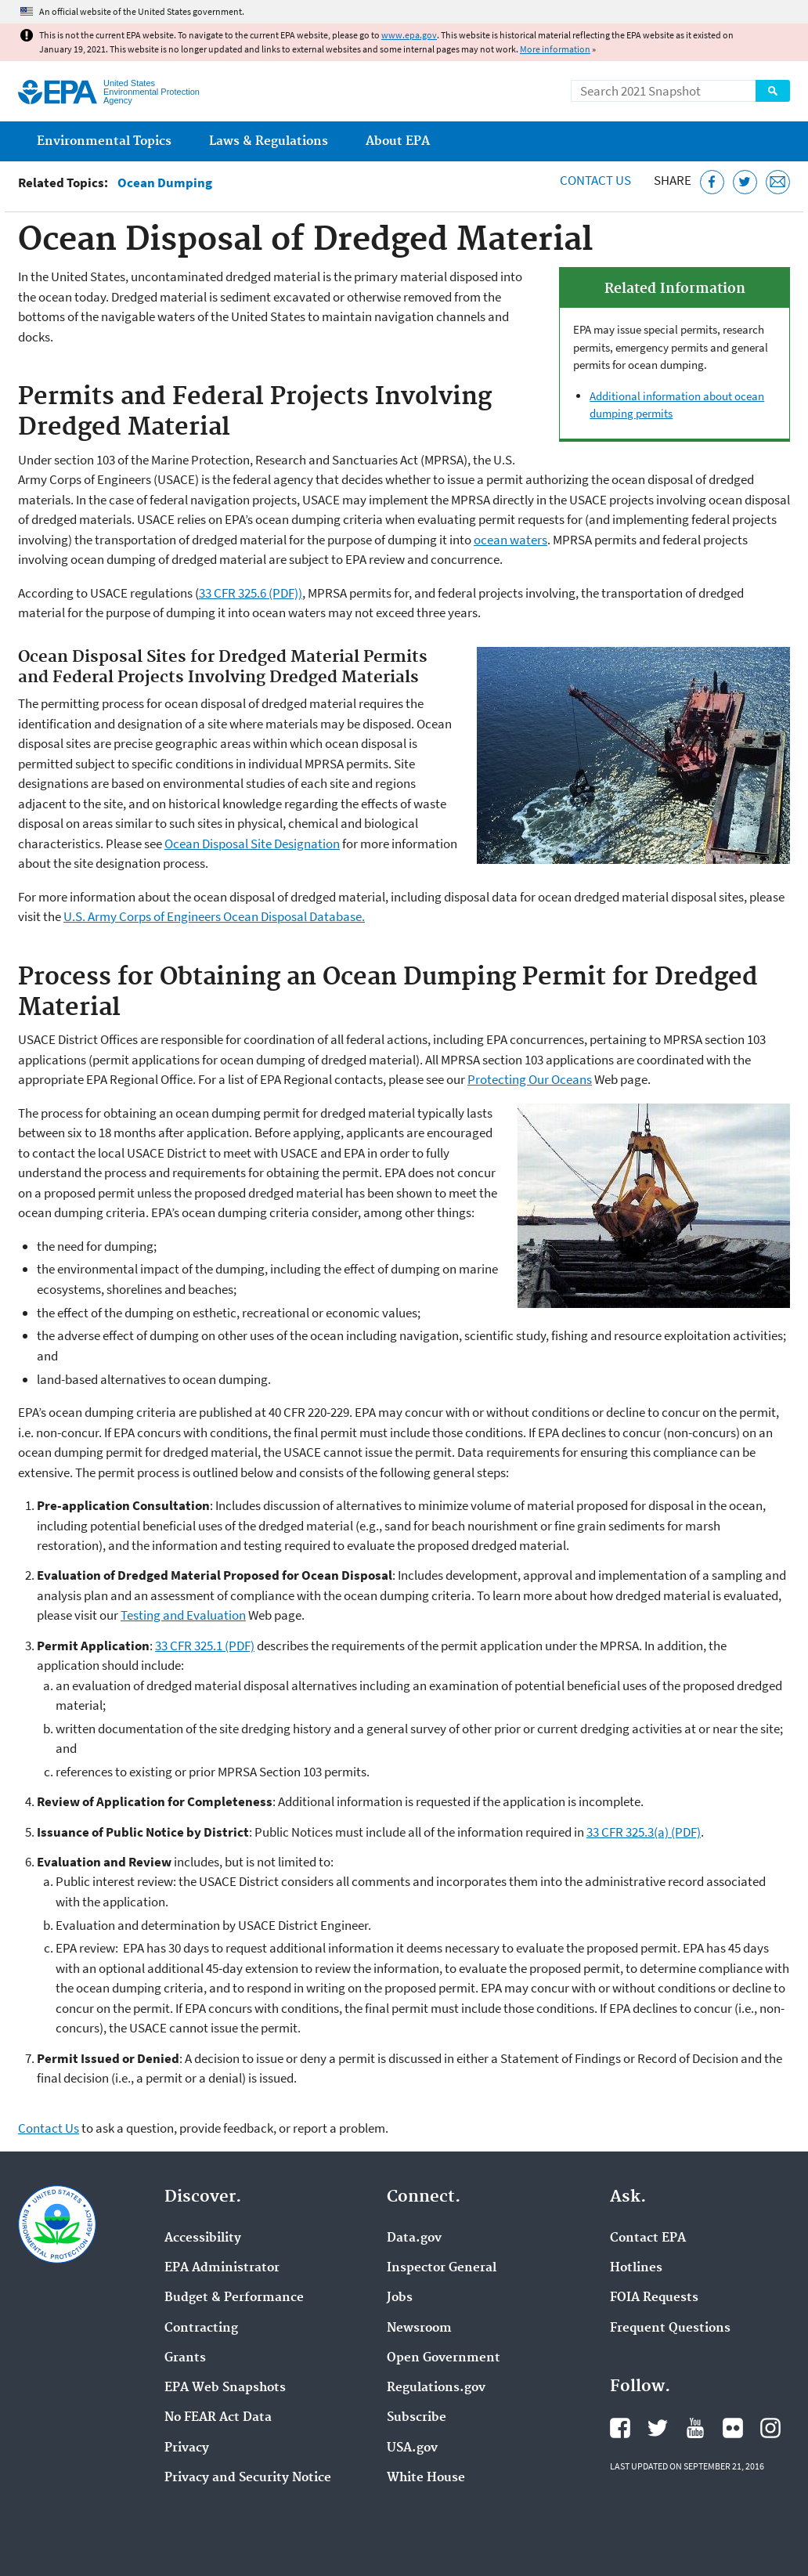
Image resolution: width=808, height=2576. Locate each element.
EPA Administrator (222, 2268)
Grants (185, 2358)
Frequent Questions (670, 2328)
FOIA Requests (654, 2298)
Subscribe (416, 2418)
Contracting (201, 2328)
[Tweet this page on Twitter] (745, 182)
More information (555, 49)
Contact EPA (648, 2238)
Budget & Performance (234, 2298)
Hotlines (636, 2268)
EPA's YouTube (695, 2428)
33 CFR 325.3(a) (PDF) (643, 1832)
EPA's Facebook (620, 2428)
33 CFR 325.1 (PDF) (204, 1645)
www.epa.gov (409, 35)
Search (773, 91)
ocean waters (510, 539)
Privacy (186, 2448)
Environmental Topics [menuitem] (104, 141)
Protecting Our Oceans (529, 1079)
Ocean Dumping (164, 183)
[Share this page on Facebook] (712, 182)
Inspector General (441, 2268)
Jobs (400, 2298)
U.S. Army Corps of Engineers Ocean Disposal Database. (214, 916)
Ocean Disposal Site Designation (252, 843)
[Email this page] (778, 182)
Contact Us (595, 180)
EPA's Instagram (770, 2428)
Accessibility (202, 2238)
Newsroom (419, 2328)
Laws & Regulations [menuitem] (268, 141)
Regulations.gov (436, 2388)
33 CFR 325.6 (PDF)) (250, 593)
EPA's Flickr (733, 2428)
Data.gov (414, 2238)
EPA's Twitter (657, 2428)
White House (426, 2478)
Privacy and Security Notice (247, 2478)
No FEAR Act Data (218, 2418)
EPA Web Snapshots (225, 2388)
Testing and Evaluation (183, 1615)
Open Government (443, 2358)
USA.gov (412, 2448)
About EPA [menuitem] (398, 141)
